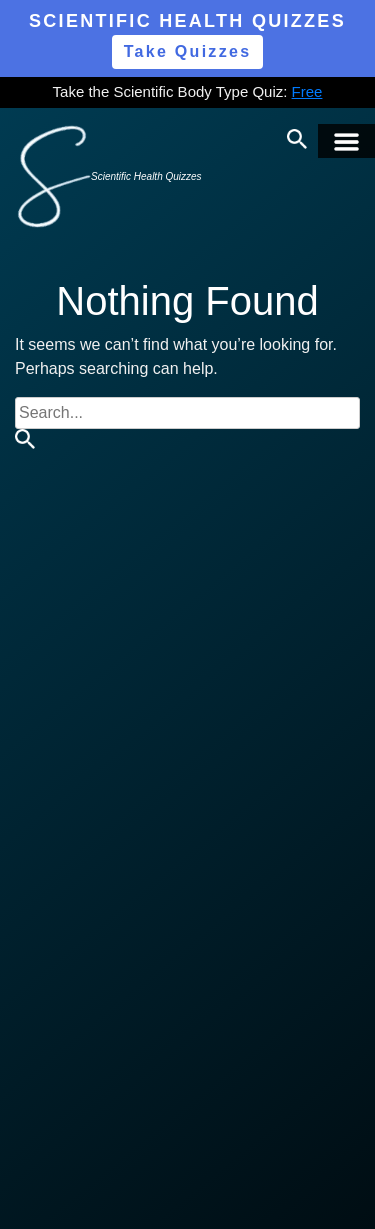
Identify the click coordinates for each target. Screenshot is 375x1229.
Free (307, 91)
